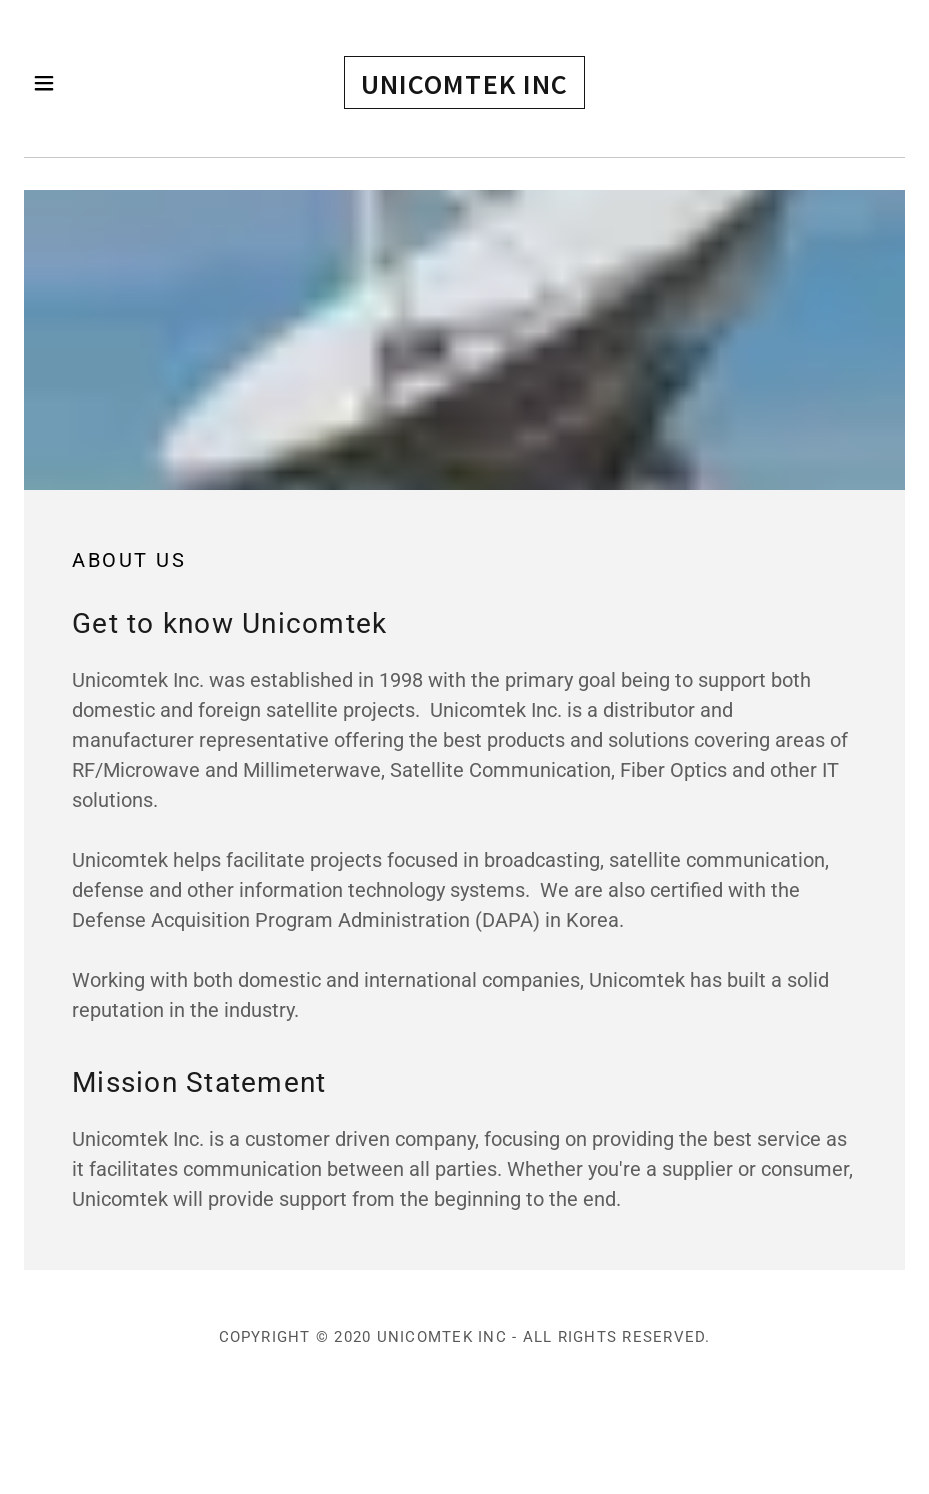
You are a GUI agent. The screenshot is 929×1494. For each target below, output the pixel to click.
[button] (69, 83)
